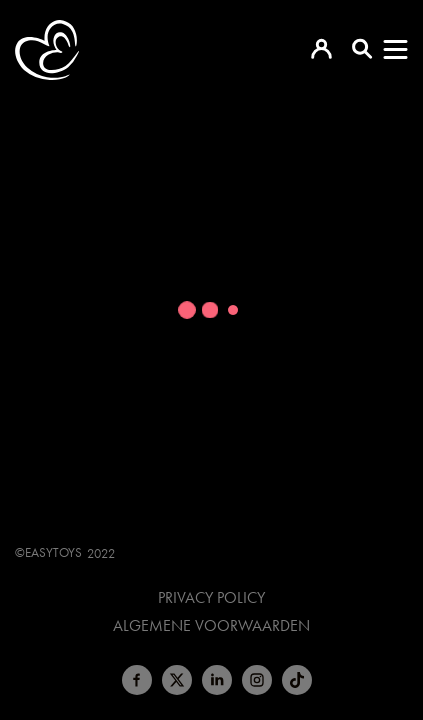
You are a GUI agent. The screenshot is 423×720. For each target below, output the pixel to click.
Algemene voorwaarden (211, 626)
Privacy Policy (211, 598)
